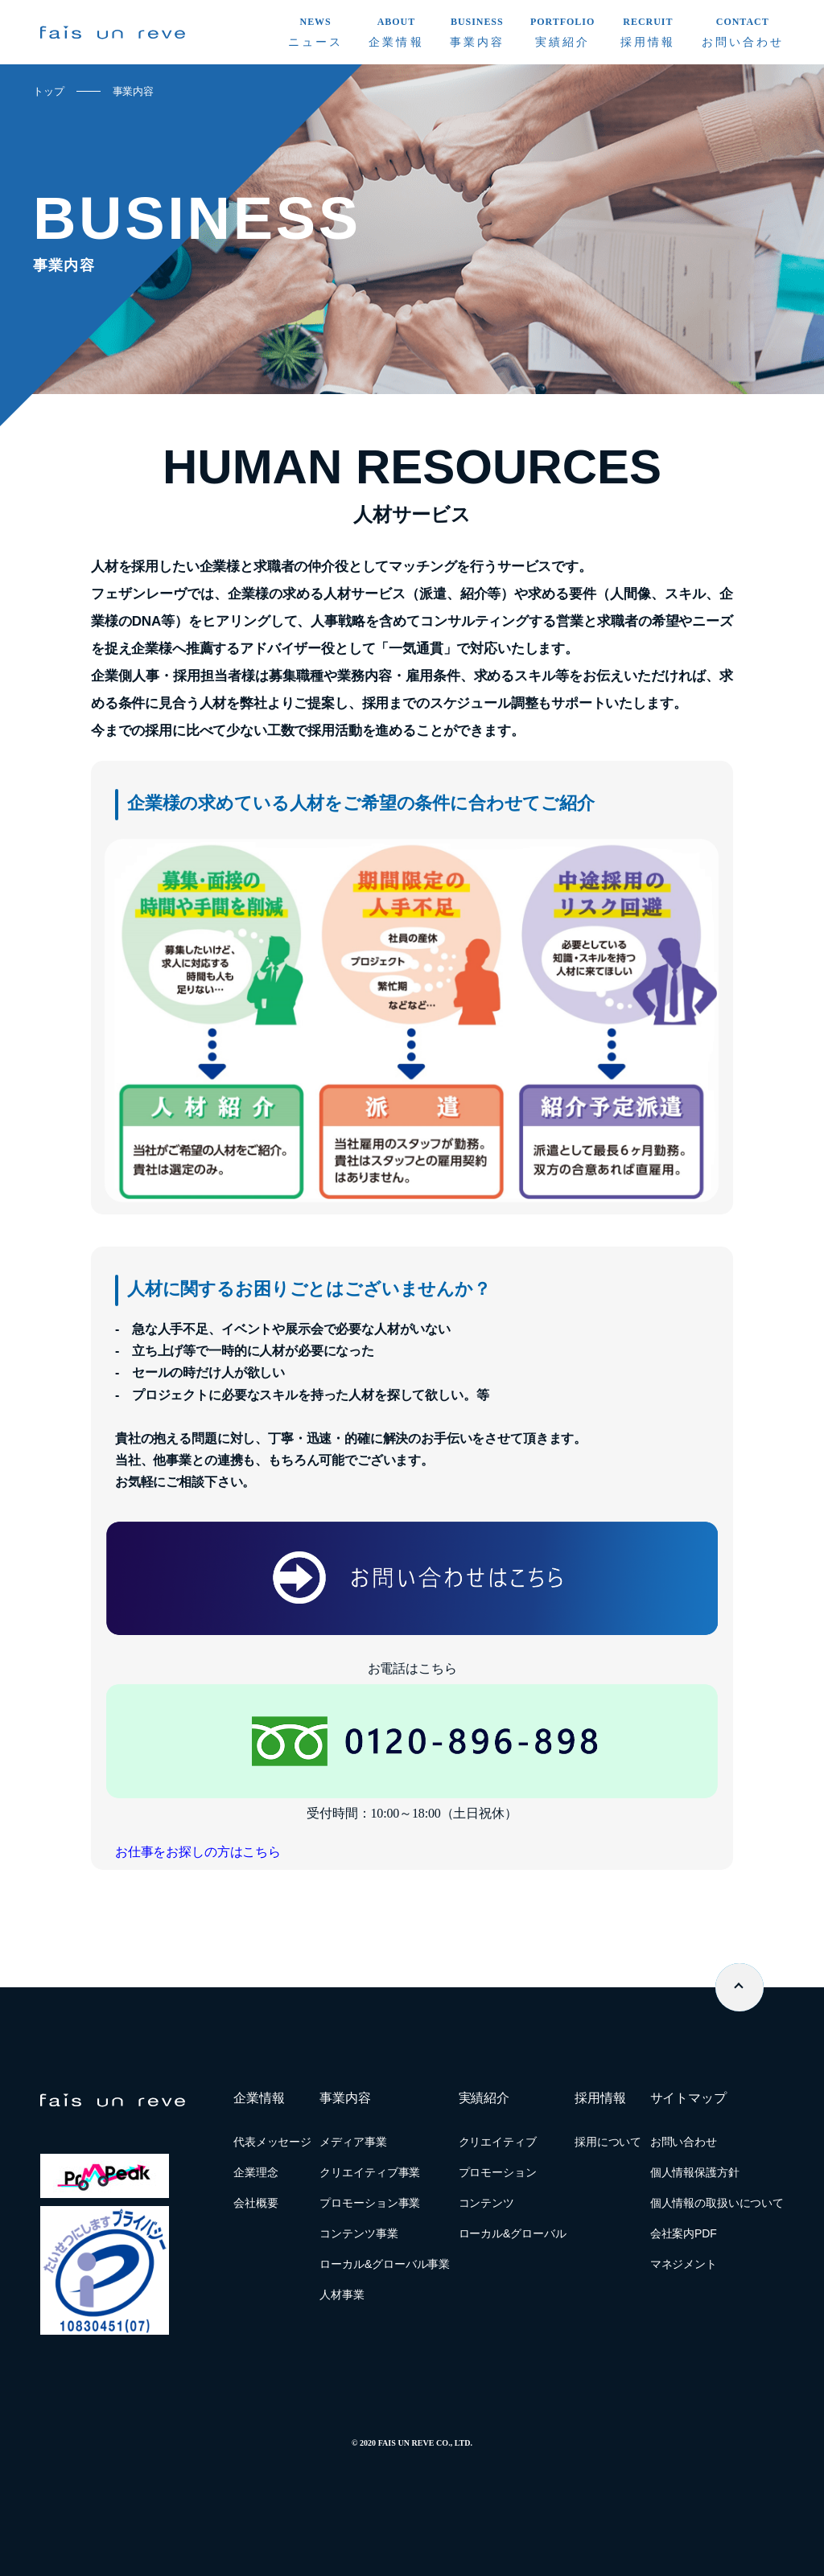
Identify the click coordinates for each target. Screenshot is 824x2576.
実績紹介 (484, 2098)
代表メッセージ (272, 2141)
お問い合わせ (683, 2141)
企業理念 (255, 2172)
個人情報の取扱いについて (717, 2202)
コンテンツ (486, 2202)
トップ (48, 91)
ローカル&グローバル (512, 2233)
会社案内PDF (683, 2233)
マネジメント (683, 2264)
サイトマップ (688, 2098)
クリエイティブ (498, 2141)
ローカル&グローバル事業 (384, 2264)
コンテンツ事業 (358, 2233)
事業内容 (133, 91)
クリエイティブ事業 (369, 2172)
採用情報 (600, 2098)
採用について (608, 2141)
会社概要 (255, 2202)
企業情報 (258, 2098)
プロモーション (498, 2172)
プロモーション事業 (369, 2202)
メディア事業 (352, 2141)
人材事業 (341, 2294)
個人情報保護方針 (695, 2172)
